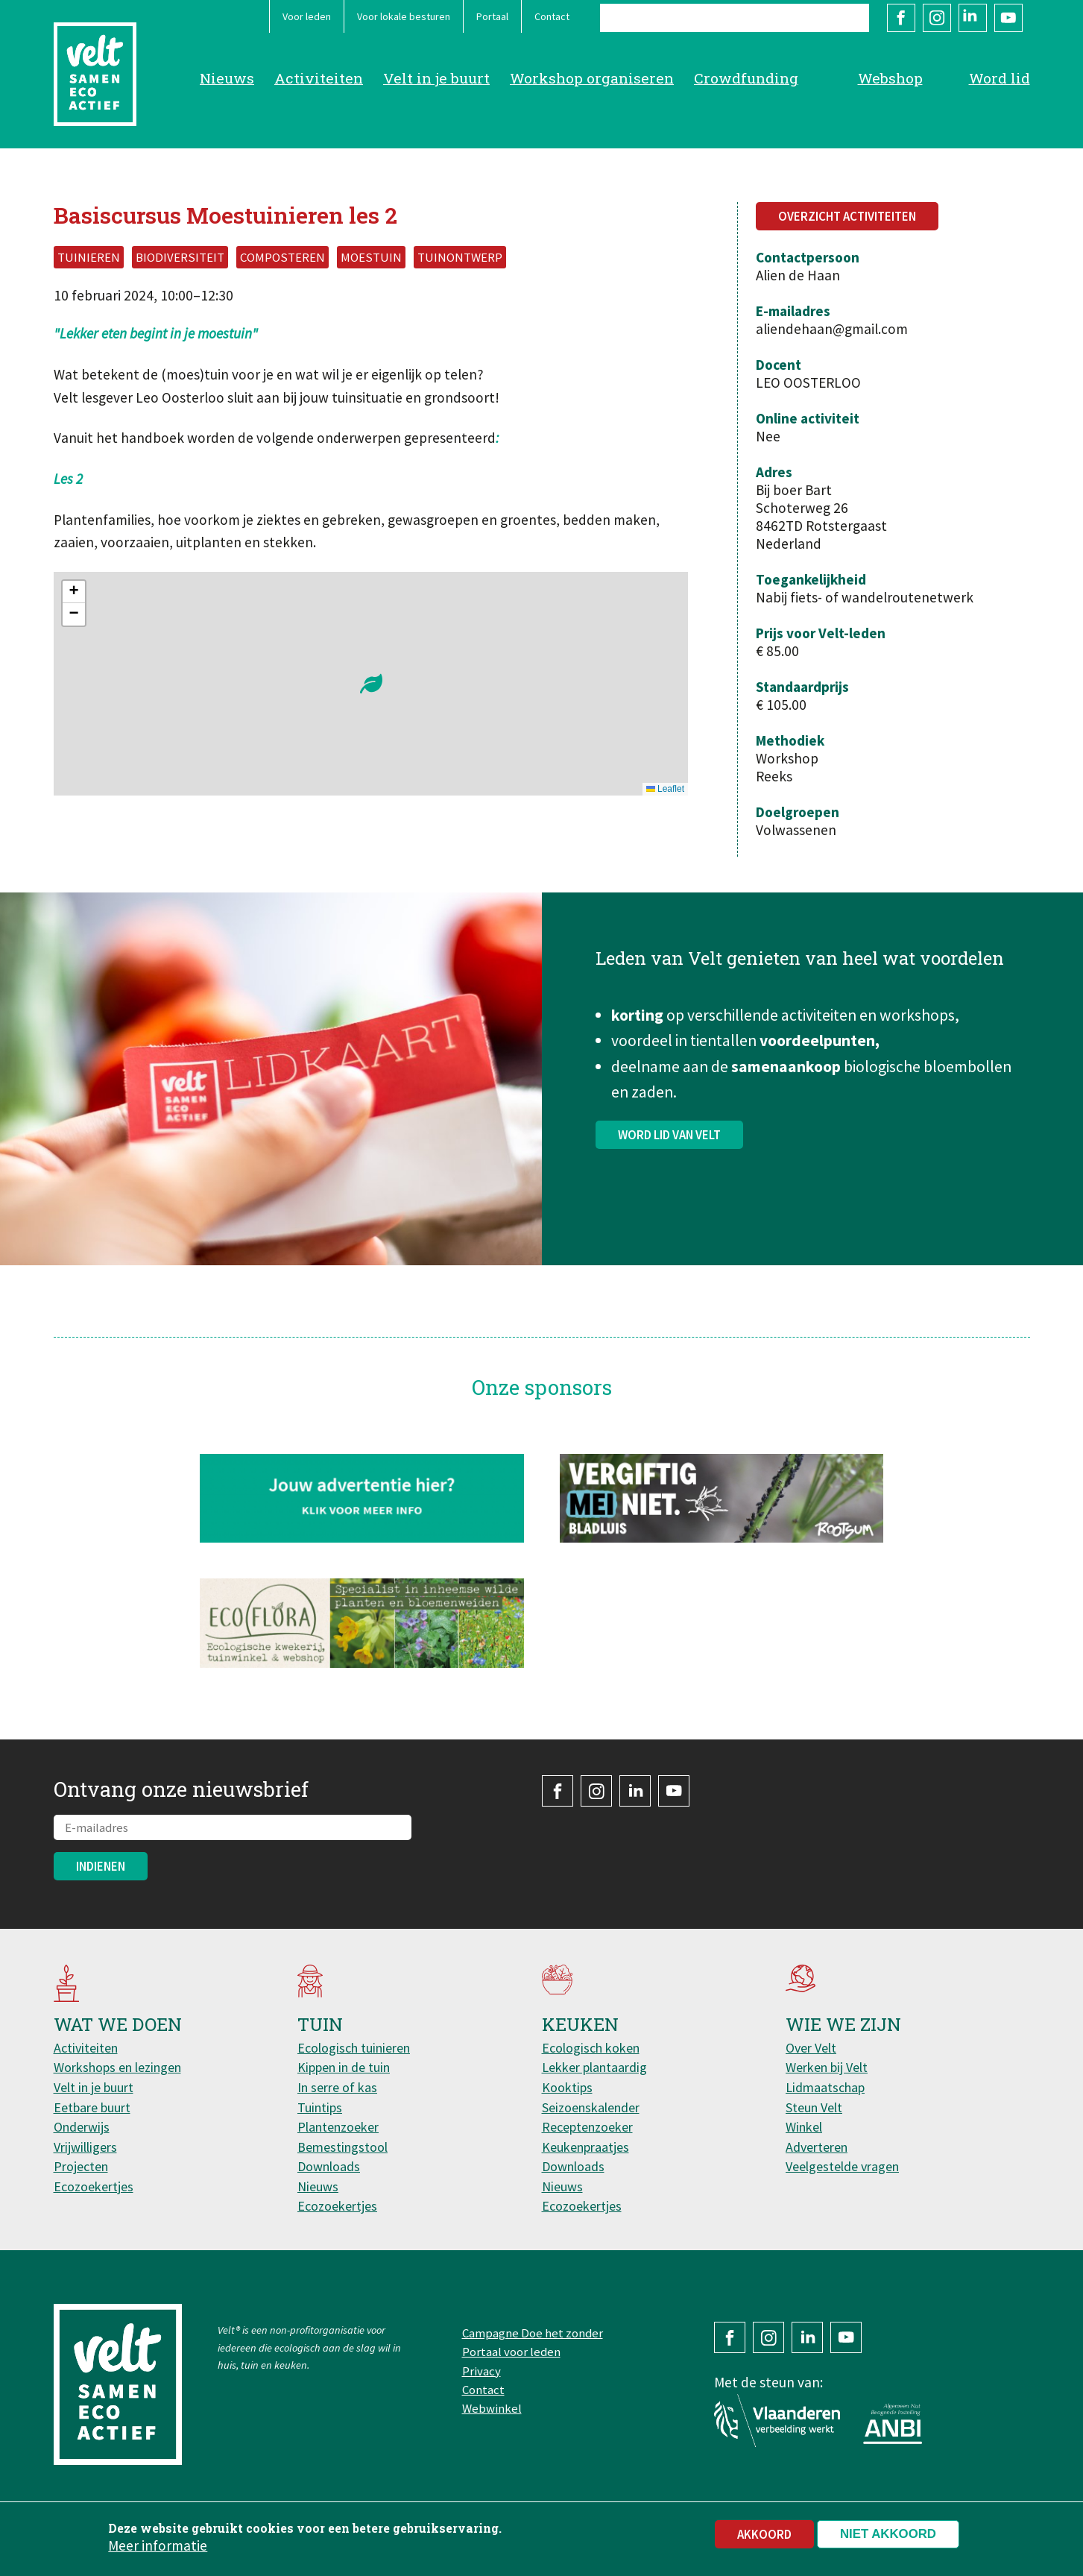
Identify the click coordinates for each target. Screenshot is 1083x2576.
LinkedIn (973, 18)
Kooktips (567, 2087)
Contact (551, 16)
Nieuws (227, 78)
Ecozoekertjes (93, 2186)
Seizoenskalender (591, 2107)
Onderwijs (82, 2126)
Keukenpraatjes (585, 2146)
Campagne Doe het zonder (532, 2333)
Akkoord (764, 2534)
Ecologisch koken (591, 2047)
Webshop (890, 78)
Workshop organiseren (592, 78)
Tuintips (319, 2107)
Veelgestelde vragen (842, 2166)
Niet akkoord (888, 2534)
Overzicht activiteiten (847, 216)
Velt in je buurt (436, 78)
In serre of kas (337, 2087)
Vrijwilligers (85, 2146)
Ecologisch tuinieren (353, 2047)
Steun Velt (814, 2107)
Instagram (937, 18)
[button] (371, 684)
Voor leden (306, 16)
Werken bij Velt (827, 2067)
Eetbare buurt (92, 2107)
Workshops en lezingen (117, 2067)
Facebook (901, 18)
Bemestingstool (342, 2146)
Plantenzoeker (338, 2126)
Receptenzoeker (587, 2126)
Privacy (481, 2371)
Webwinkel (492, 2408)
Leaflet (665, 789)
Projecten (81, 2166)
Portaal (492, 16)
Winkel (804, 2126)
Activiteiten (318, 78)
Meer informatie (157, 2545)
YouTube (1008, 18)
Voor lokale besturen (403, 16)
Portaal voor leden (511, 2351)
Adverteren (816, 2146)
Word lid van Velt (669, 1149)
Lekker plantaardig (594, 2067)
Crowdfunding (746, 78)
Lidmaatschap (825, 2087)
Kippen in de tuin (343, 2067)
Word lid (999, 78)
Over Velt (811, 2047)
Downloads (328, 2166)
